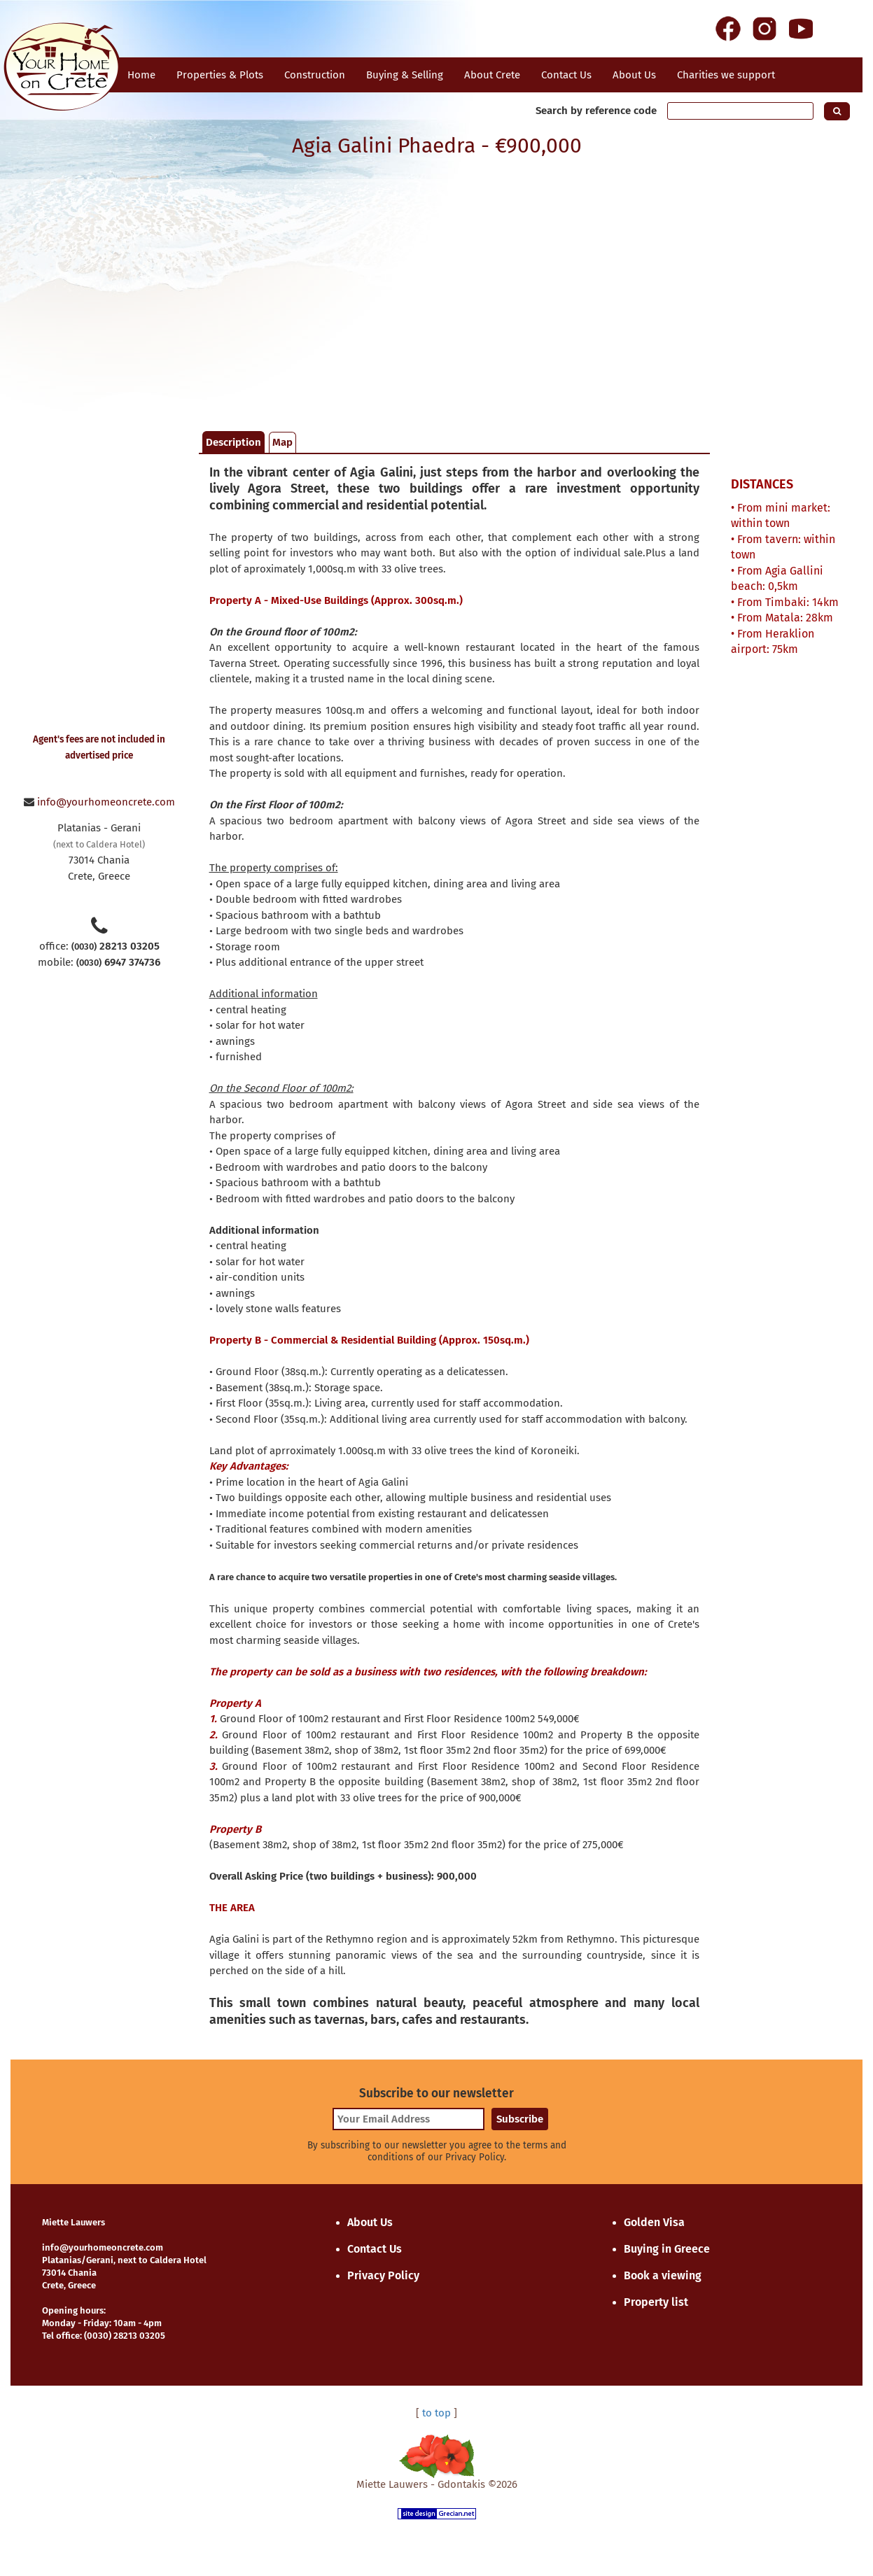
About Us (634, 75)
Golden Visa (654, 2222)
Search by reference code (596, 110)
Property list (656, 2302)
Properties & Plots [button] (219, 75)
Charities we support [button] (726, 75)
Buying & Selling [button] (404, 75)
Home (141, 75)
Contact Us (374, 2248)
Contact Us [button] (566, 75)
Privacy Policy (383, 2275)
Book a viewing (662, 2275)
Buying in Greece (667, 2248)
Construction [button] (314, 75)
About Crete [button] (492, 75)
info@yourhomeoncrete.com (106, 802)
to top (436, 2413)
